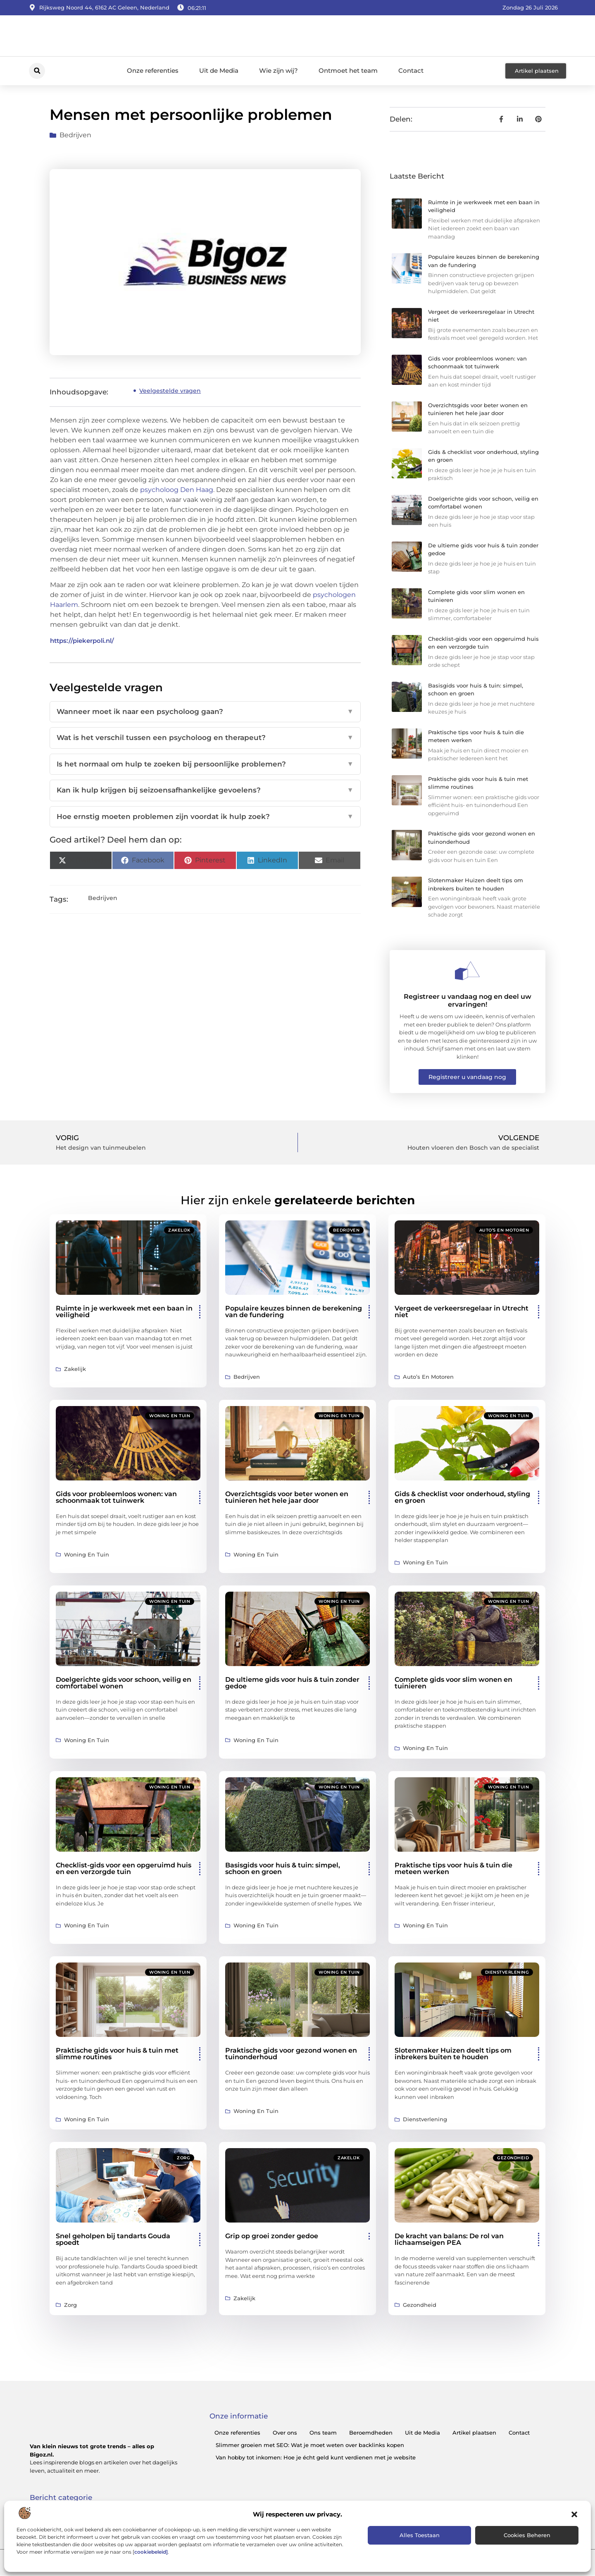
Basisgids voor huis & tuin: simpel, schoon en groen (282, 1868)
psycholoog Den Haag (176, 490)
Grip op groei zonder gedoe (271, 2236)
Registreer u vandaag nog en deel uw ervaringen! (467, 1000)
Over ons (285, 2432)
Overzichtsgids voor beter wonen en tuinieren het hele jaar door (286, 1497)
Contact (411, 70)
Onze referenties (152, 70)
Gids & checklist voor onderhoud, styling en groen (462, 1497)
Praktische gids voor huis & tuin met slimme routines (117, 2053)
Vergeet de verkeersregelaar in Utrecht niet (461, 1311)
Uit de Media (218, 70)
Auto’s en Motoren (504, 1230)
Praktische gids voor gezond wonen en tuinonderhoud (291, 2053)
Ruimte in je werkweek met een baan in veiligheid (124, 1311)
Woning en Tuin (169, 1415)
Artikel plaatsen (474, 2432)
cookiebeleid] (151, 2552)
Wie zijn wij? (278, 70)
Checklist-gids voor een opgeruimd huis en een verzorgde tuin (123, 1868)
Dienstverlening (507, 1972)
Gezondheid (513, 2158)
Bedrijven (75, 135)
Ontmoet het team (348, 70)
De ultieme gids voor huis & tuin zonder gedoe (292, 1683)
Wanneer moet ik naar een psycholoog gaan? (205, 712)
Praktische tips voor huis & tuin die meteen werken (453, 1868)
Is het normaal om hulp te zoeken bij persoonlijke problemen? (205, 764)
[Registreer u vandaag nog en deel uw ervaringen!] (467, 970)
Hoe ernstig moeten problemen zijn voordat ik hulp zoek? (205, 817)
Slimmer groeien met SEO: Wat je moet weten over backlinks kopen (310, 2445)
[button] (574, 2514)
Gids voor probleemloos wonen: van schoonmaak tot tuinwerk (116, 1497)
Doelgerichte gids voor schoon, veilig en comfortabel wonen (123, 1683)
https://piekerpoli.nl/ (82, 641)
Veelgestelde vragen (170, 390)
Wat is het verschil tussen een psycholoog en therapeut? (205, 738)
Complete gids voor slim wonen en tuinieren (453, 1683)
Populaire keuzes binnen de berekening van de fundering (293, 1311)
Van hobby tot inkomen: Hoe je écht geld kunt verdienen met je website (316, 2457)
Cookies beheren (527, 2535)
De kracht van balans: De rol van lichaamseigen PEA (449, 2239)
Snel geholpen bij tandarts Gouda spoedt (113, 2239)
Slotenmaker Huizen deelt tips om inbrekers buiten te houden (453, 2053)
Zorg (183, 2158)
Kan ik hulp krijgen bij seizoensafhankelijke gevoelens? (205, 790)
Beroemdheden (371, 2432)
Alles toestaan (420, 2535)
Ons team (323, 2432)
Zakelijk (179, 1230)
